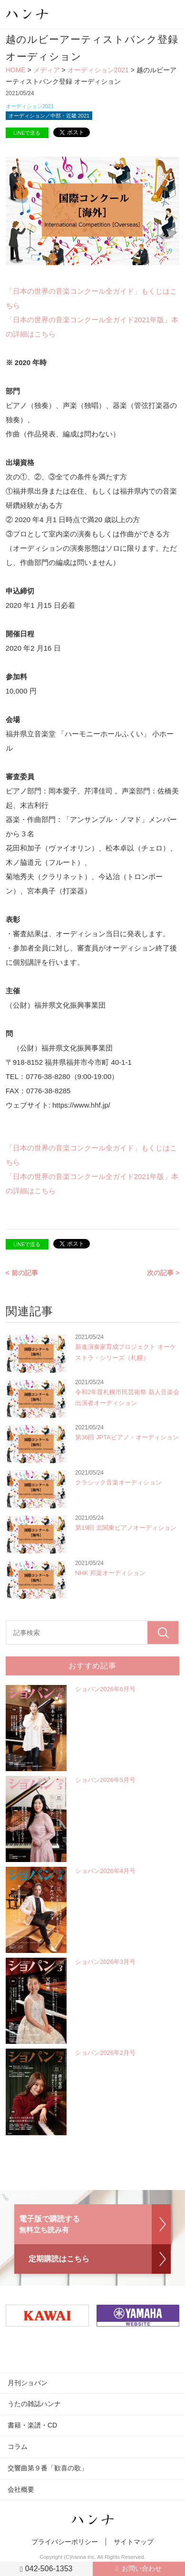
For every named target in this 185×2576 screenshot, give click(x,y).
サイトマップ (134, 2542)
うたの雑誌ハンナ (34, 2404)
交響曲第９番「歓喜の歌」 (48, 2468)
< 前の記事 (22, 1273)
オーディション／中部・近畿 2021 (49, 116)
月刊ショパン (28, 2383)
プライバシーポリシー (64, 2542)
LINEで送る (26, 133)
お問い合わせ (142, 2568)
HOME (16, 70)
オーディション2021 (98, 70)
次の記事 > (163, 1273)
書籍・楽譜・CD (32, 2425)
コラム (18, 2446)
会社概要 (21, 2489)
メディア (46, 70)
